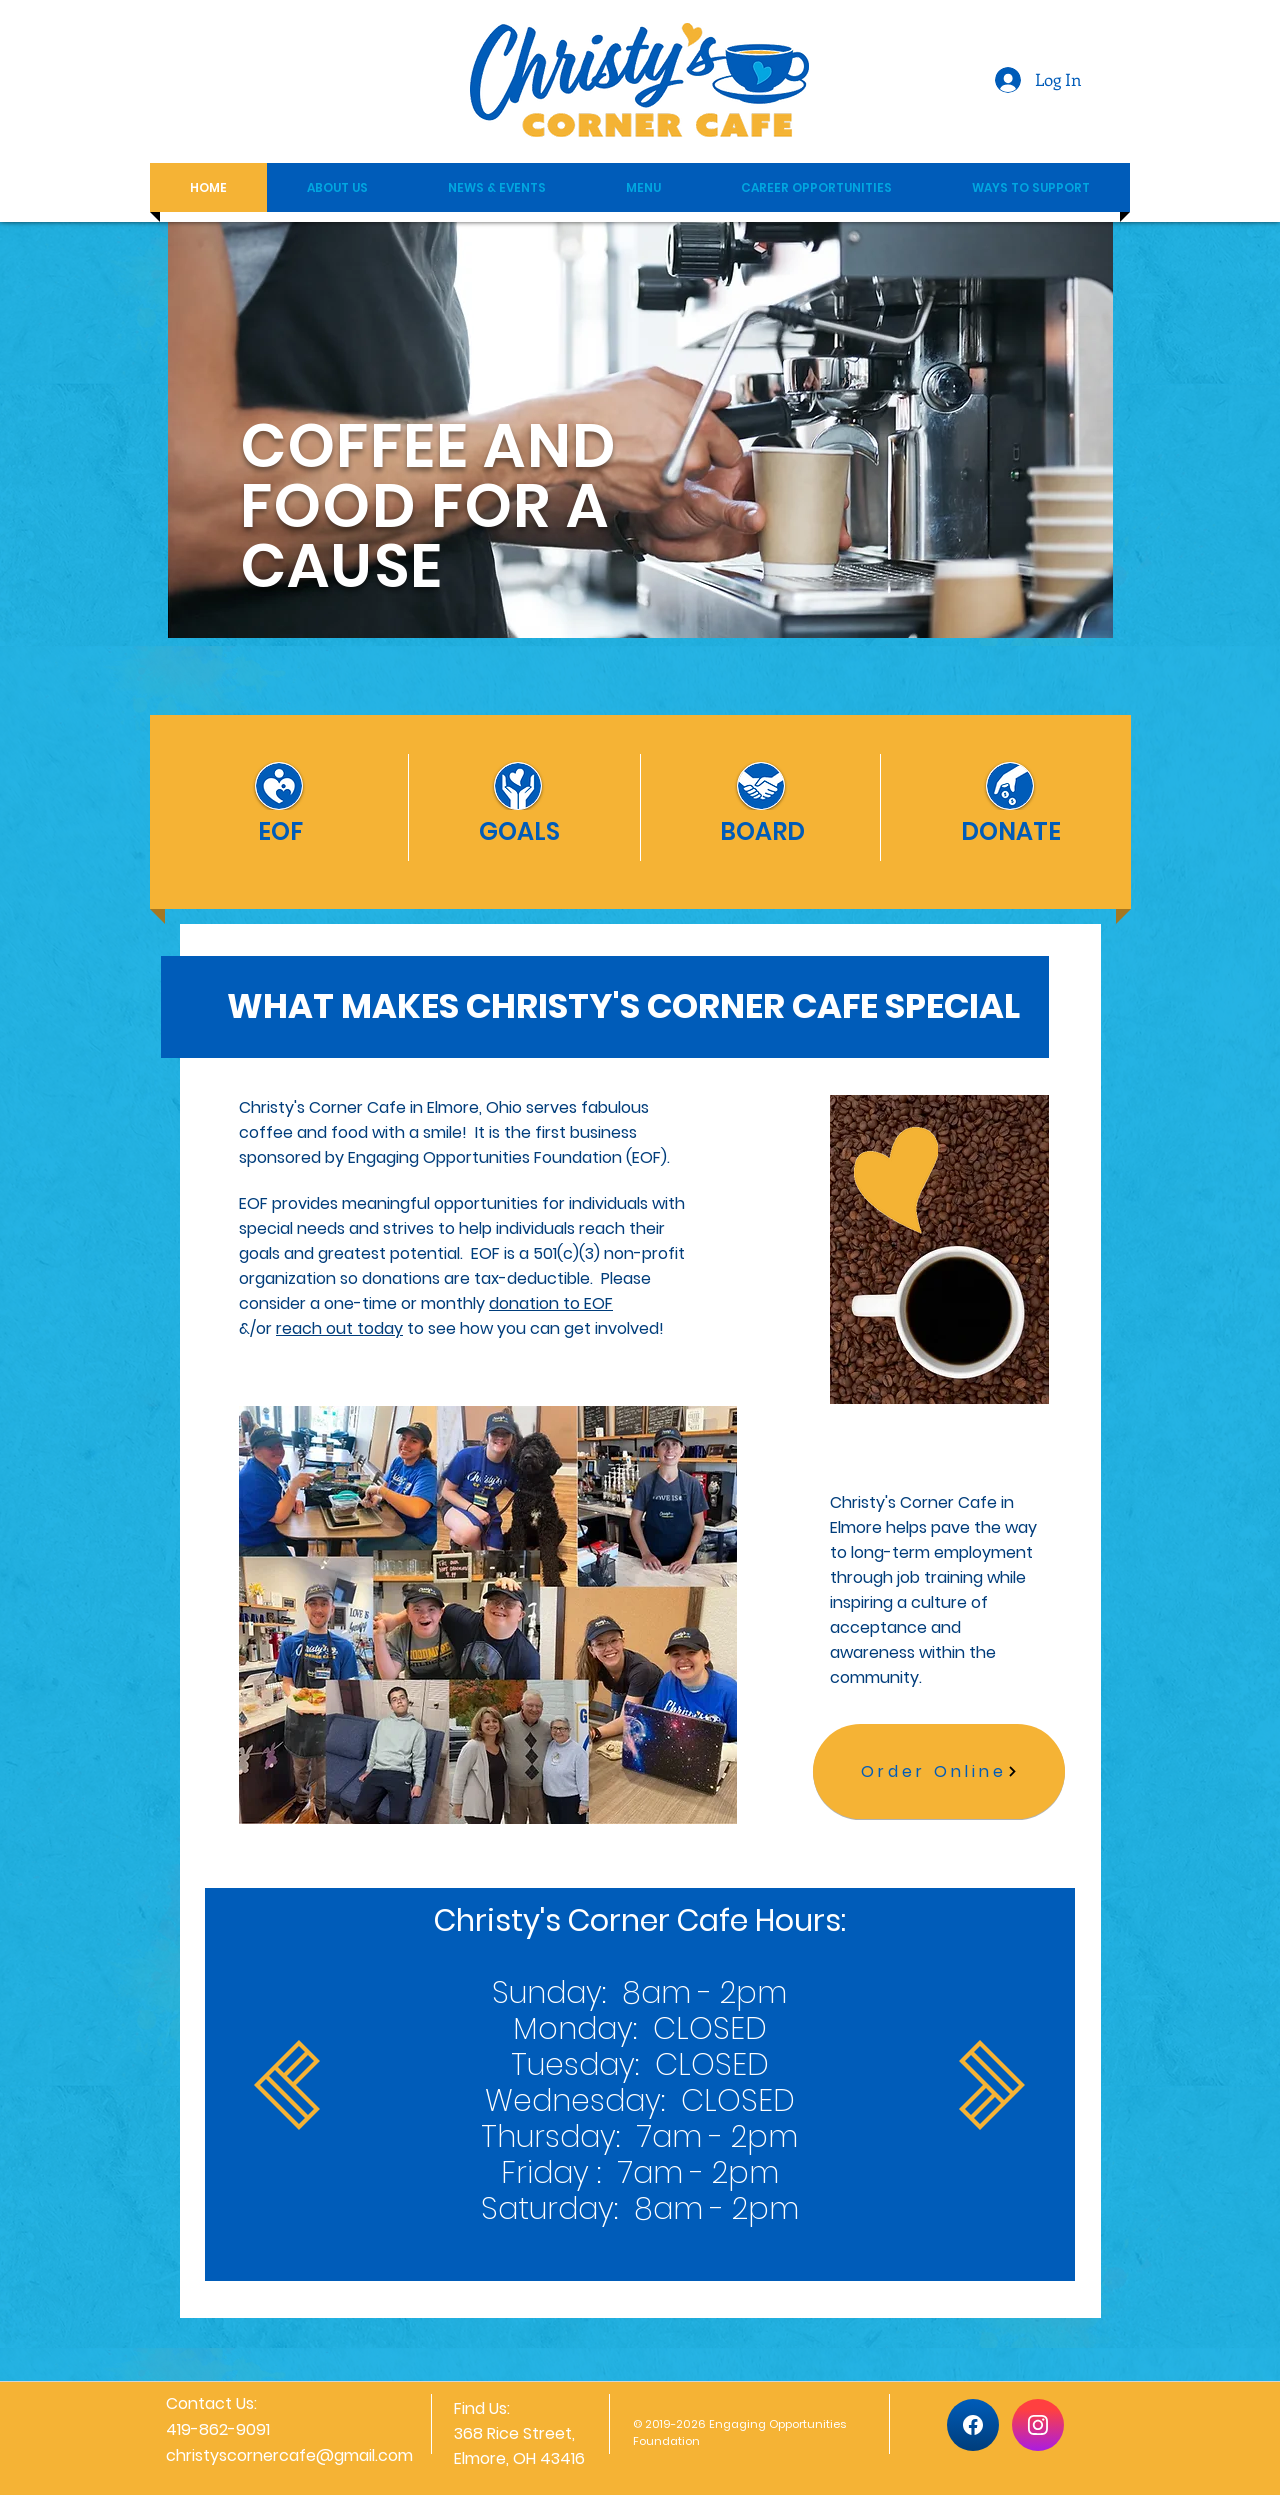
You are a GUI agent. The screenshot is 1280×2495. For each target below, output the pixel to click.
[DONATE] (1011, 831)
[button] (337, 187)
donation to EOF (551, 1303)
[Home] (973, 2425)
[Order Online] (939, 1771)
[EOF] (280, 831)
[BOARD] (762, 831)
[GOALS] (519, 831)
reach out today (339, 1328)
